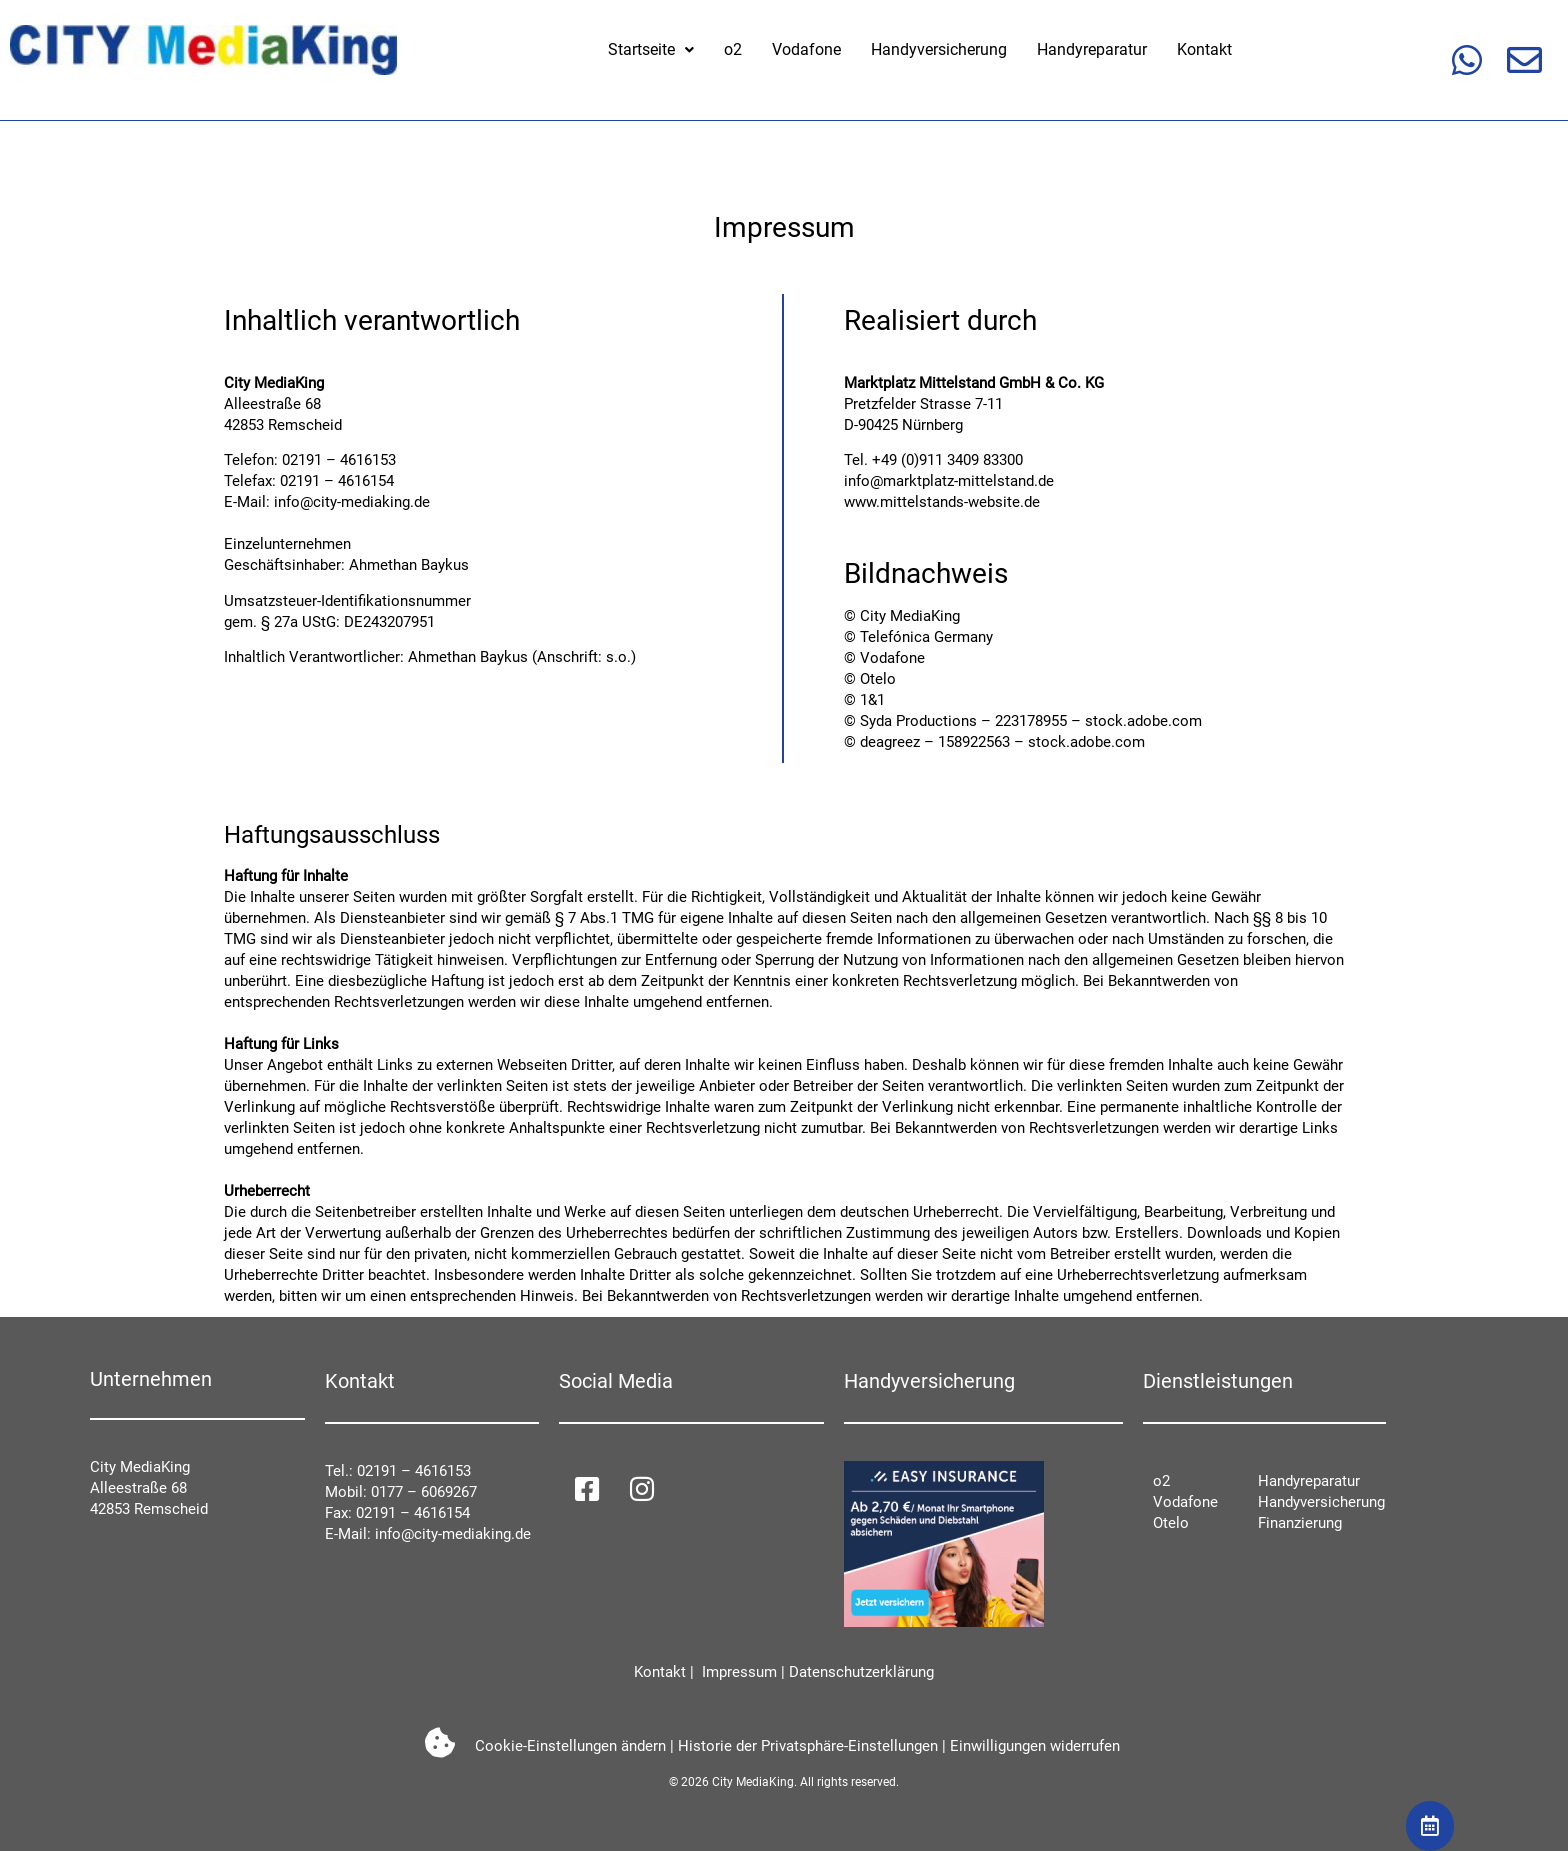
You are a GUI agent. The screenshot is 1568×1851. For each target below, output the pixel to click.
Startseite (651, 49)
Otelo (1171, 1523)
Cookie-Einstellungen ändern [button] (570, 1746)
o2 (733, 49)
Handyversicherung (939, 49)
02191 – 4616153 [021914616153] (414, 1471)
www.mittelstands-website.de (942, 502)
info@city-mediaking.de (352, 502)
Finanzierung (1300, 1523)
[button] (651, 50)
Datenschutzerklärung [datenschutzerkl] (861, 1672)
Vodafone (806, 49)
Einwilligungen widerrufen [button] (1035, 1746)
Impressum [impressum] (737, 1672)
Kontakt (1204, 49)
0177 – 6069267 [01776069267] (424, 1492)
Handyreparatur (1092, 49)
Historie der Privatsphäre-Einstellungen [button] (808, 1746)
